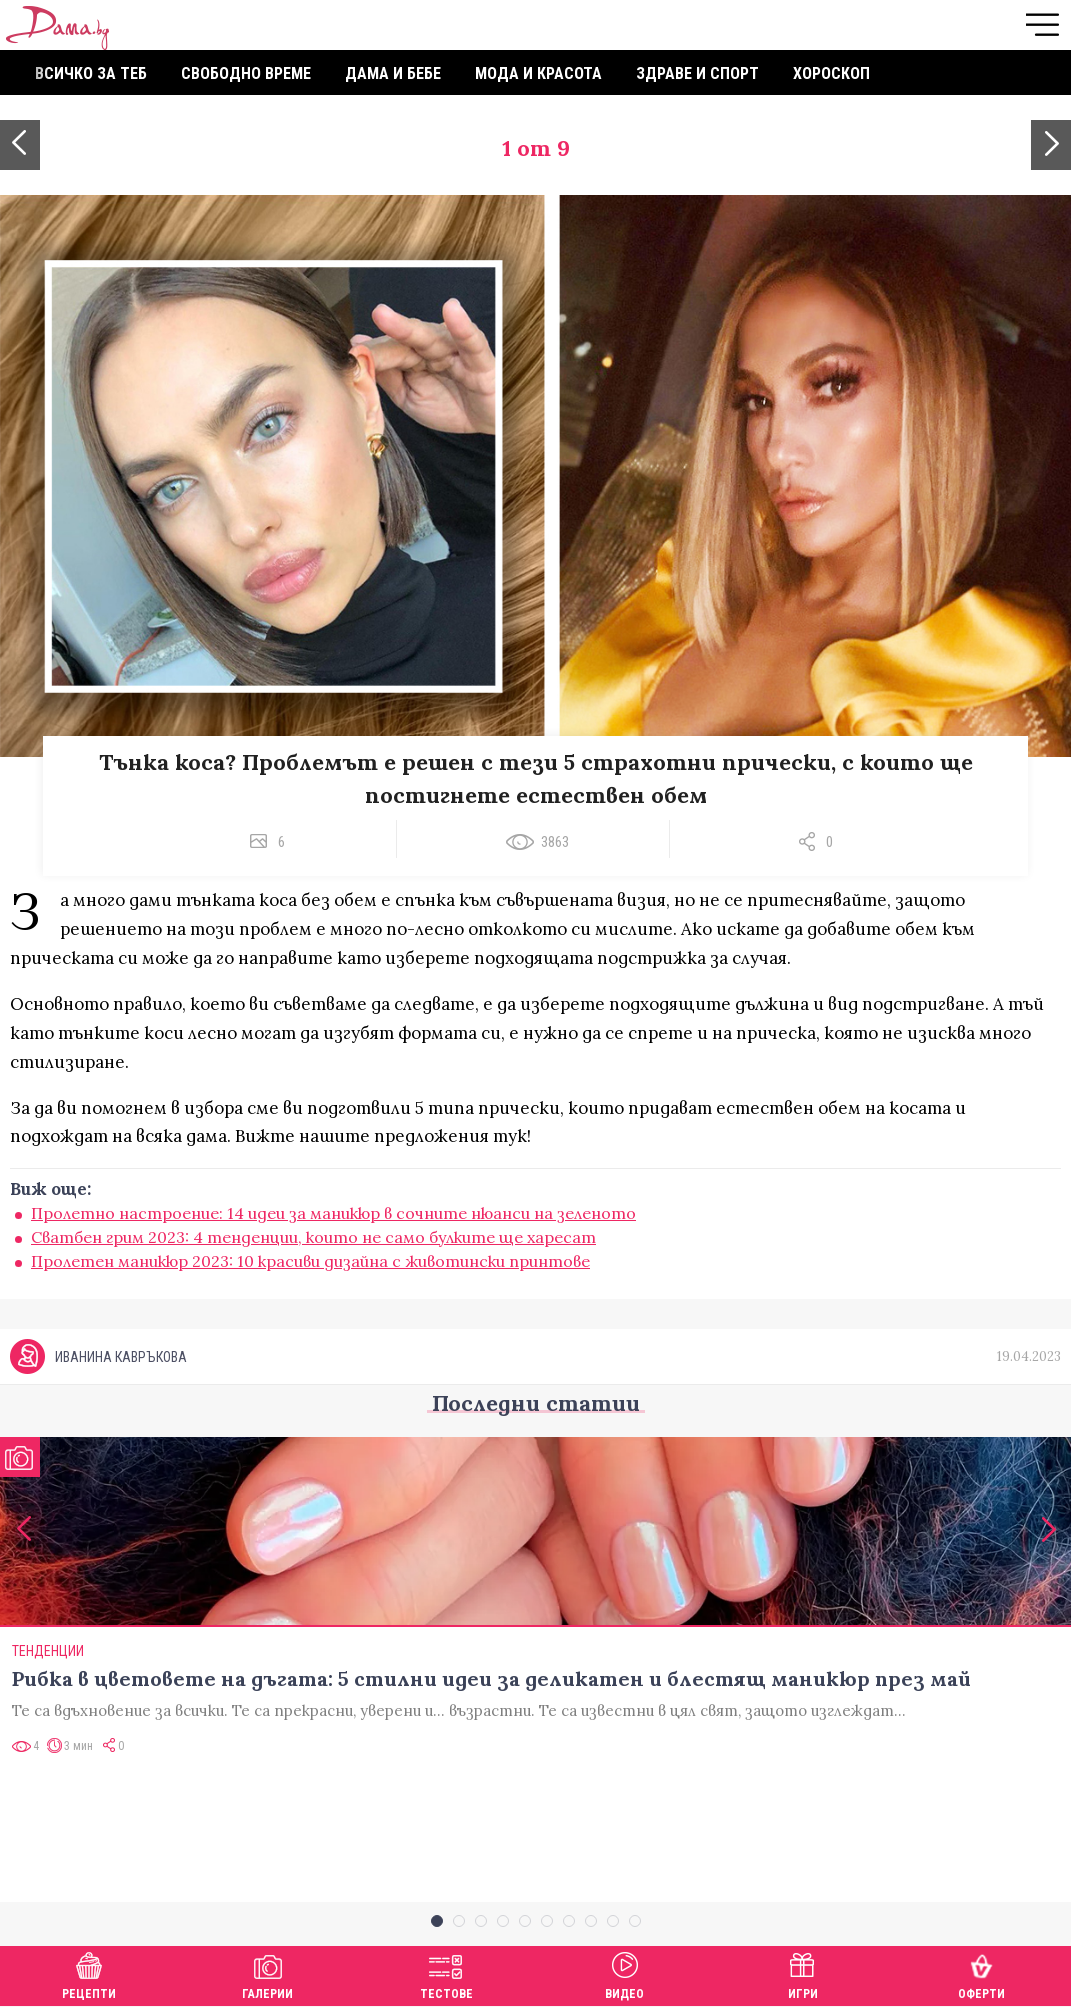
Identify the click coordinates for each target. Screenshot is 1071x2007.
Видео (624, 1973)
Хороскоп (831, 73)
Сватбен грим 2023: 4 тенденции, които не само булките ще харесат (313, 1237)
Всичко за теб (91, 73)
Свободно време (246, 73)
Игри (803, 1973)
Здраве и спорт (697, 73)
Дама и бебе (393, 73)
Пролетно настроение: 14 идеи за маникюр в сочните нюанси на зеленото (333, 1213)
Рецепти (89, 1973)
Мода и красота (538, 73)
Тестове (446, 1973)
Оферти (981, 1973)
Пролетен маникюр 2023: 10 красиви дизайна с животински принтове (310, 1261)
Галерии (267, 1973)
